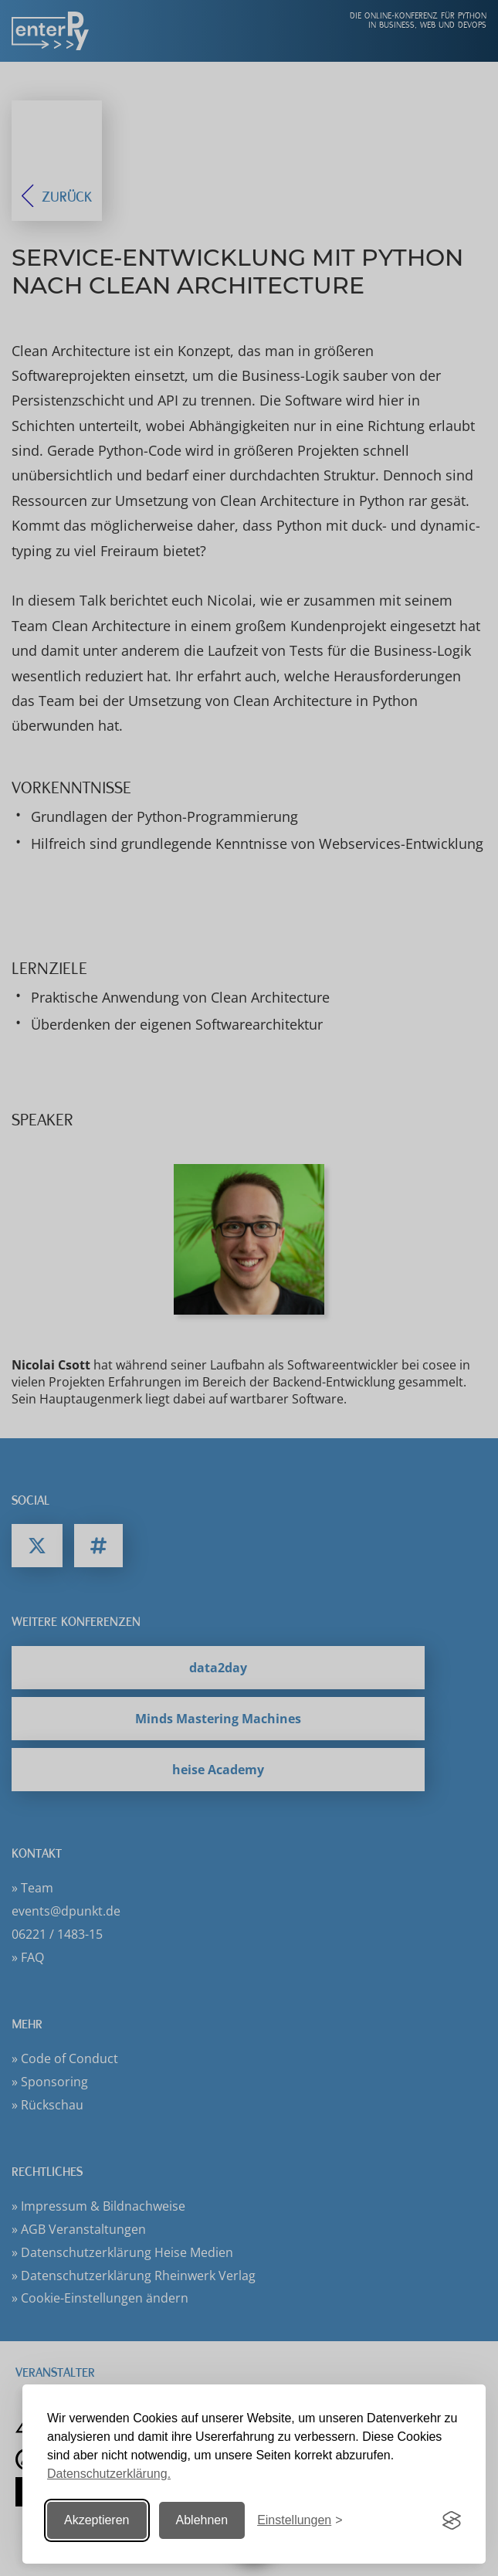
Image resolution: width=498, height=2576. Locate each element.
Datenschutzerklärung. (109, 2473)
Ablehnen (202, 2520)
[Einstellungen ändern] (299, 2521)
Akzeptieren (97, 2520)
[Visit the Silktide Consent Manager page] (451, 2520)
